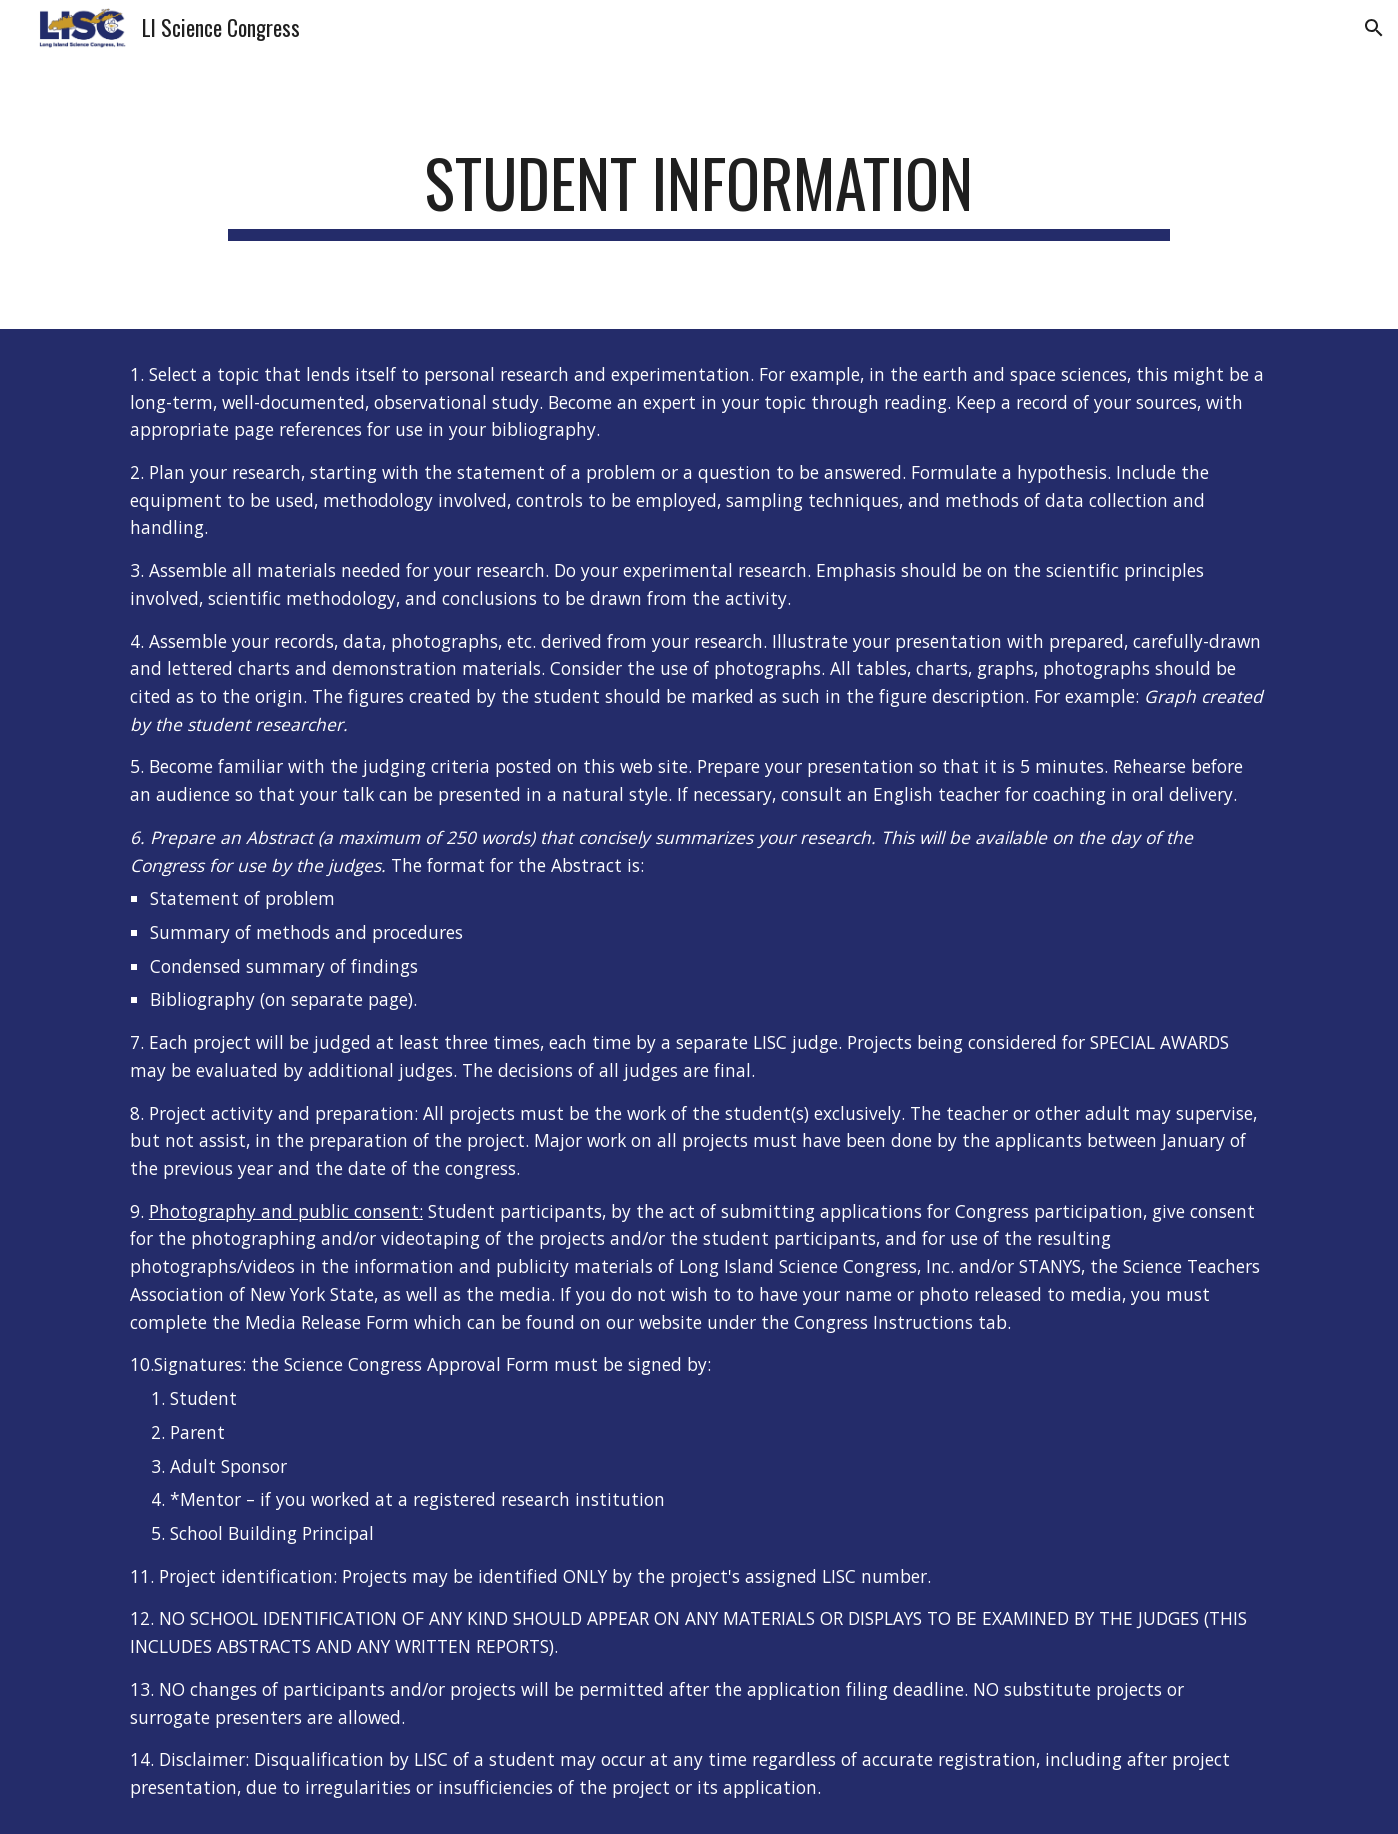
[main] (698, 192)
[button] (1374, 28)
